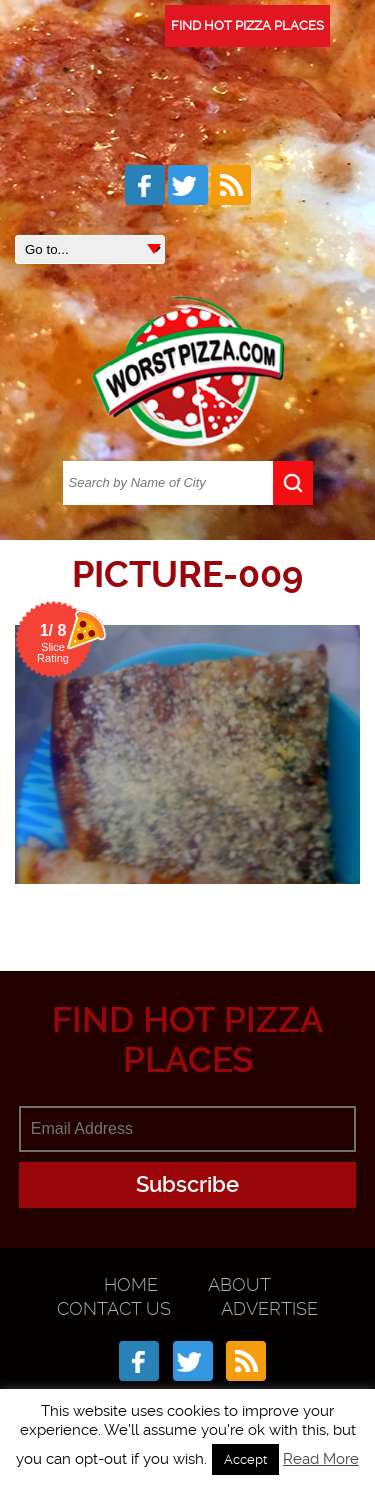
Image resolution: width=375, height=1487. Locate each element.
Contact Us (114, 1308)
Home (131, 1284)
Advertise (269, 1308)
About (239, 1284)
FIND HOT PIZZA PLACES (247, 25)
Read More (321, 1459)
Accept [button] (245, 1459)
